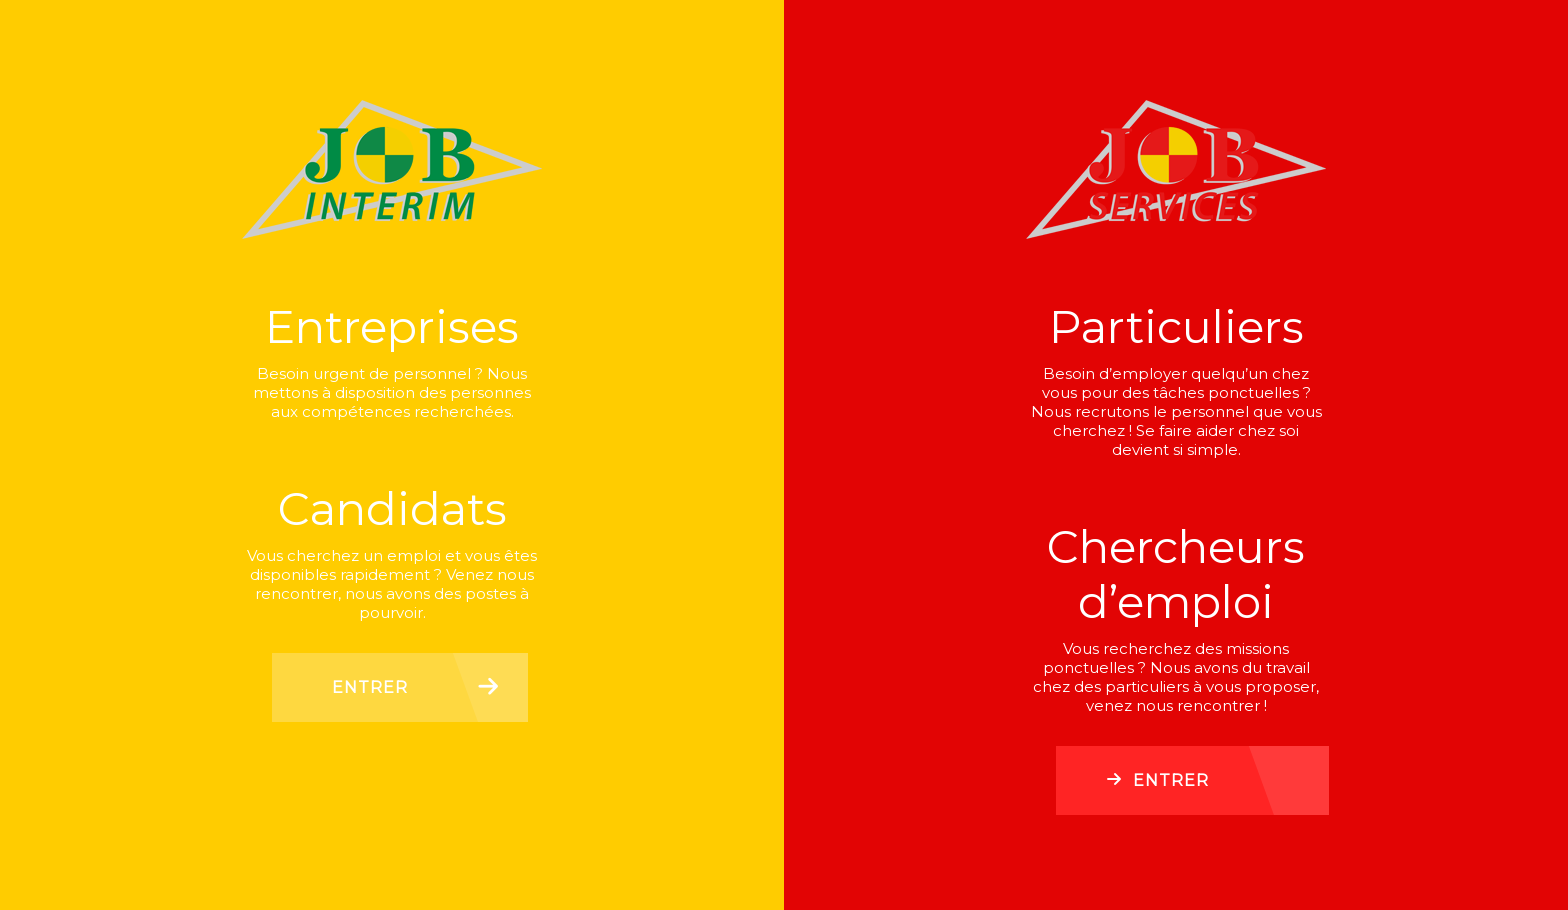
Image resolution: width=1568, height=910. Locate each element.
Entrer (370, 687)
